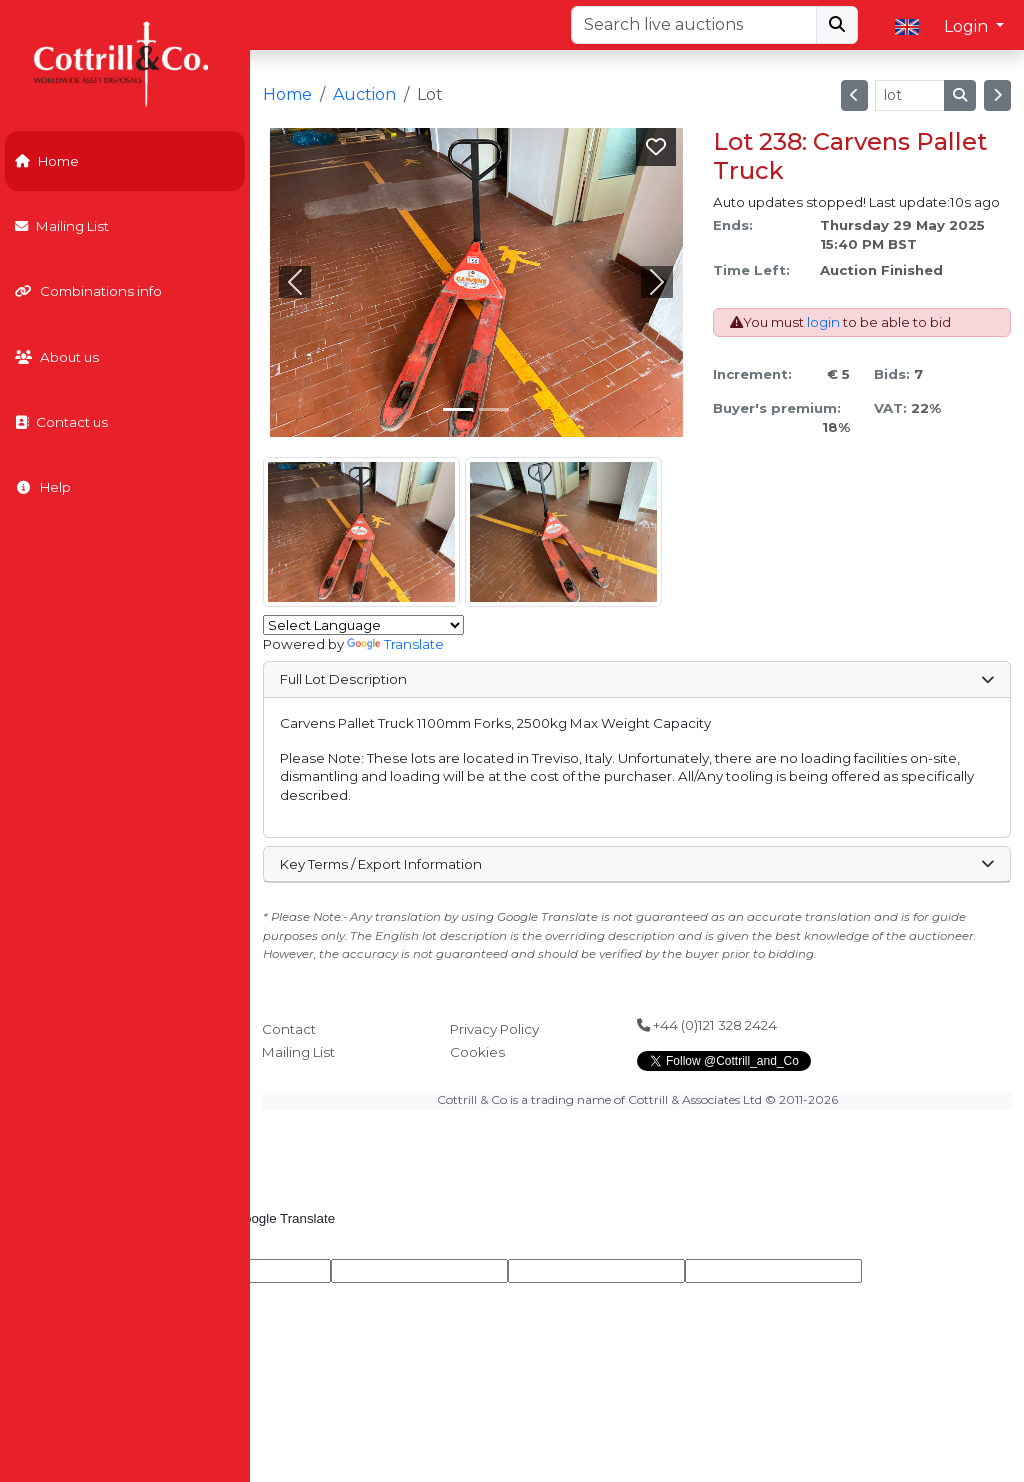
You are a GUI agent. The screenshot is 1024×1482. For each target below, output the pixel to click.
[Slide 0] (458, 409)
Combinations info (88, 291)
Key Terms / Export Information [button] (636, 864)
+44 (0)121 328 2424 (707, 1025)
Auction (364, 94)
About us (57, 357)
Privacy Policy (494, 1029)
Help (43, 487)
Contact (289, 1029)
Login (968, 26)
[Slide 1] (494, 409)
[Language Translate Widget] (363, 625)
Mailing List (62, 226)
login (823, 322)
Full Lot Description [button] (636, 679)
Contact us (61, 422)
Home (47, 161)
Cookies (477, 1052)
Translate (395, 644)
